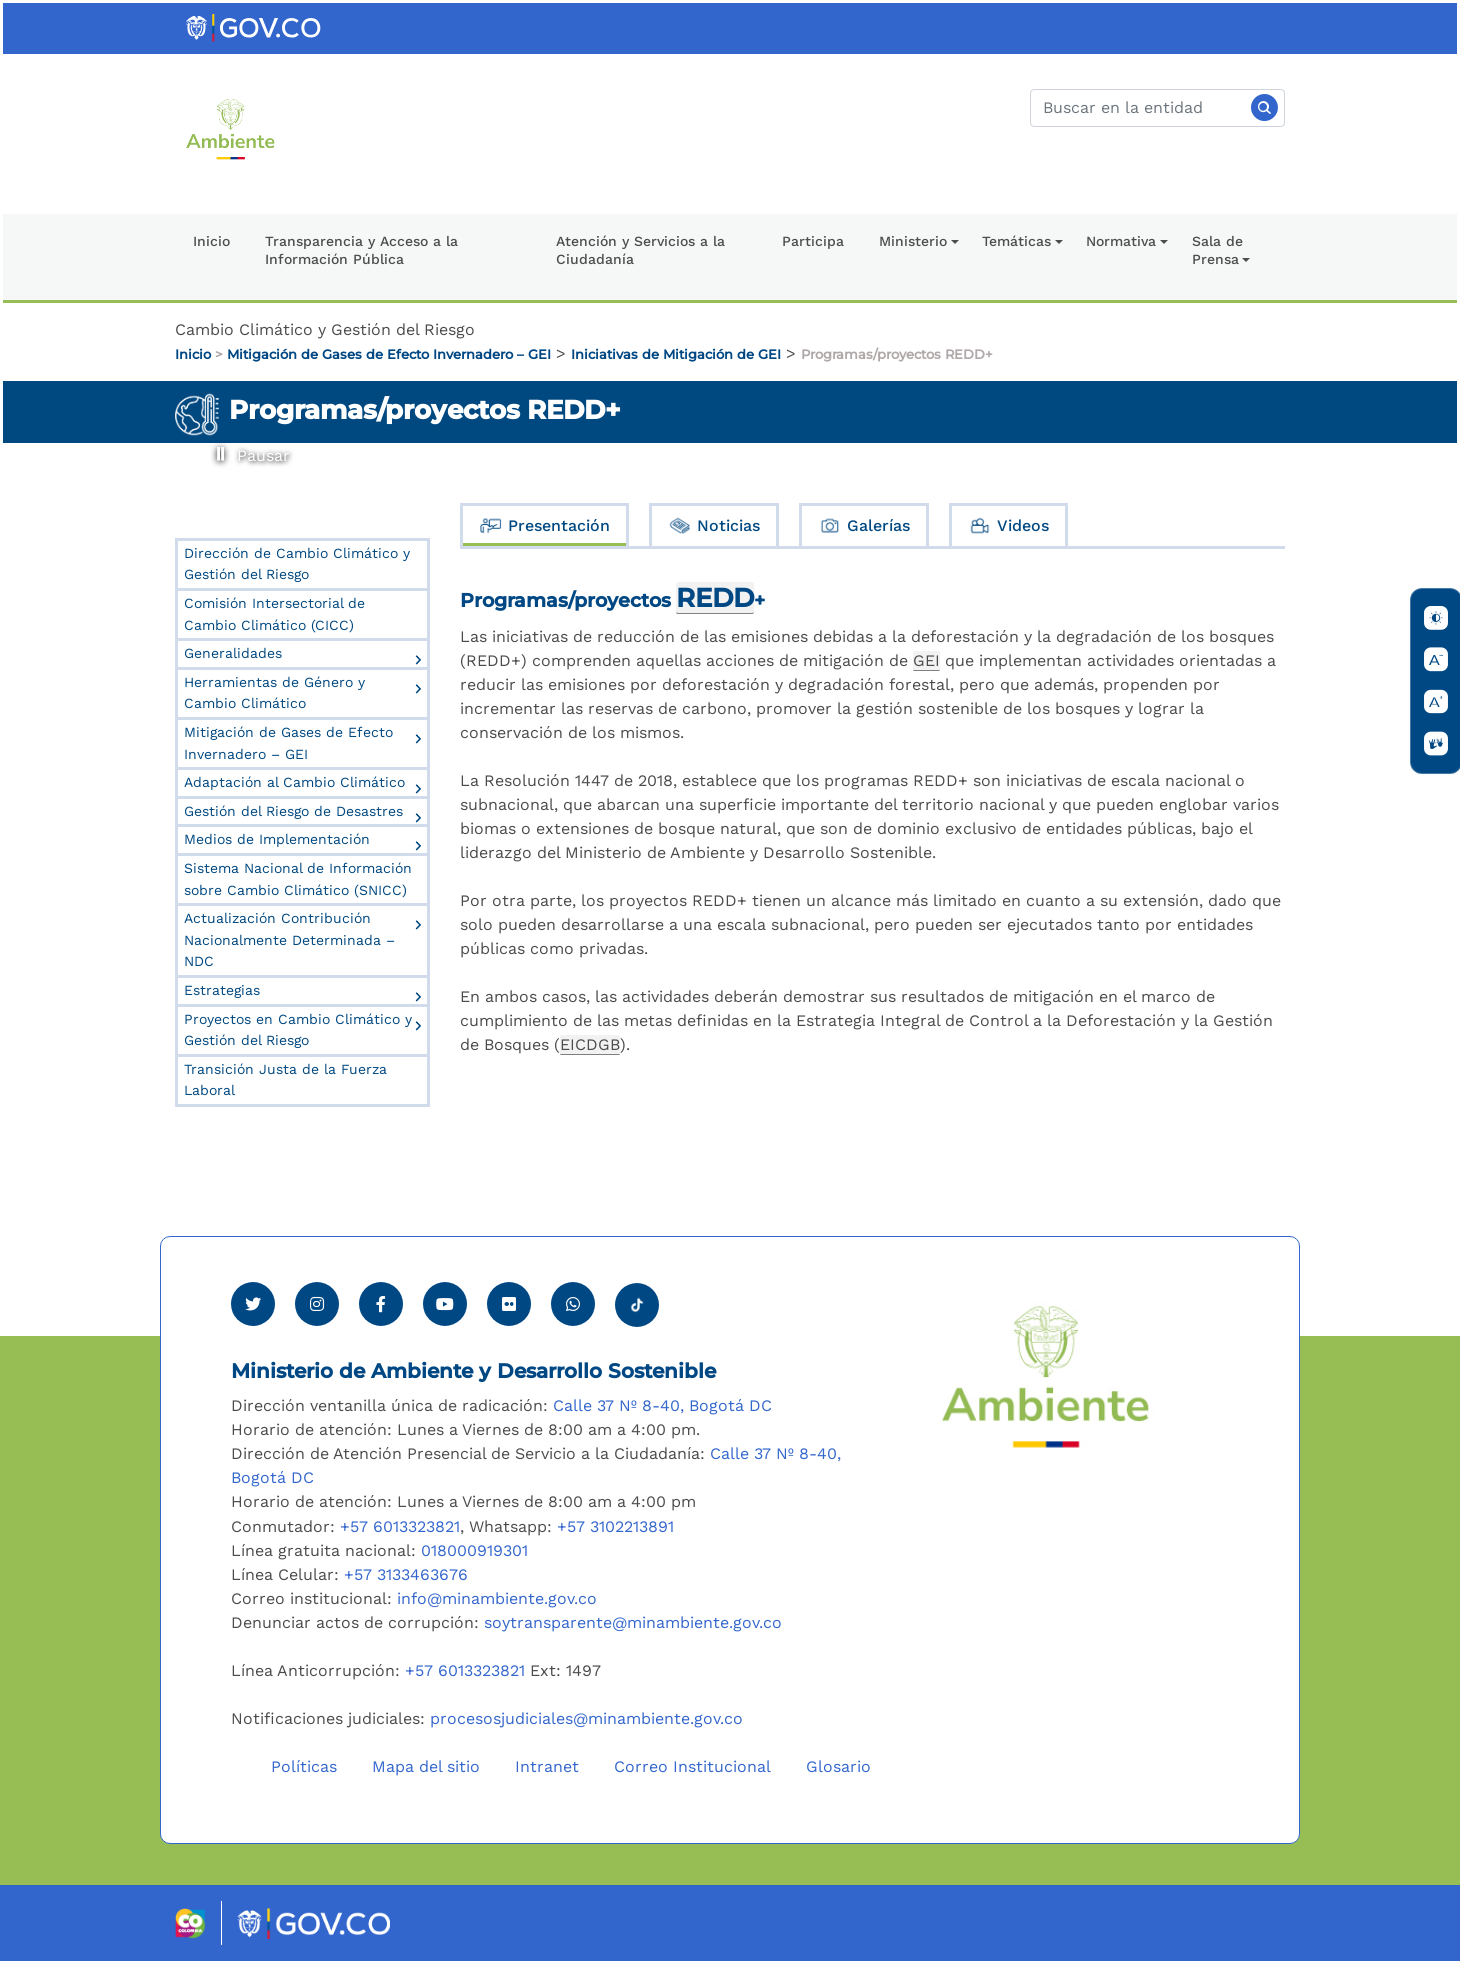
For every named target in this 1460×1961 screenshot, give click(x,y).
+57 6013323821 (400, 1526)
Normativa (1121, 241)
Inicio (211, 241)
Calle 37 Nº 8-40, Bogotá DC (662, 1405)
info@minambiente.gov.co (497, 1598)
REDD (715, 597)
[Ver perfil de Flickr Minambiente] (509, 1304)
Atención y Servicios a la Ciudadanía (640, 250)
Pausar (217, 446)
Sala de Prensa (1217, 250)
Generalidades (233, 653)
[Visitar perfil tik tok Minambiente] (637, 1299)
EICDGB (590, 1044)
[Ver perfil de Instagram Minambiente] (317, 1304)
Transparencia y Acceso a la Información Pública (361, 250)
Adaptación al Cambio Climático (294, 782)
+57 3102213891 (615, 1526)
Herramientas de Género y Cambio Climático (274, 693)
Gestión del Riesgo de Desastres (293, 811)
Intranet (547, 1766)
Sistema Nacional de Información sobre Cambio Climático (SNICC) (298, 879)
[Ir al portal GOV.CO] (255, 26)
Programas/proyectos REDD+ (897, 354)
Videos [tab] (1008, 525)
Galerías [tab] (864, 525)
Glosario (838, 1766)
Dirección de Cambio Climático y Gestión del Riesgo (297, 564)
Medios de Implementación (277, 839)
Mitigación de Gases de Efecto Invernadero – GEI (389, 354)
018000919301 (474, 1550)
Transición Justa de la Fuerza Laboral (285, 1080)
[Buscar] (1157, 108)
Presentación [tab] (544, 525)
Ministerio (913, 241)
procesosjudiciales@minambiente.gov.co (586, 1718)
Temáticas (1016, 241)
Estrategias (222, 990)
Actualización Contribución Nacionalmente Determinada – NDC (289, 939)
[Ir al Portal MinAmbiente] (230, 127)
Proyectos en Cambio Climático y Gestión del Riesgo (298, 1030)
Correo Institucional (692, 1766)
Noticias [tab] (714, 525)
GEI (926, 660)
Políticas (304, 1766)
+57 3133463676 (406, 1574)
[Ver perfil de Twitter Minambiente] (253, 1304)
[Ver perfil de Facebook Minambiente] (381, 1304)
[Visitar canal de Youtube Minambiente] (445, 1304)
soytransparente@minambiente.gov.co (633, 1622)
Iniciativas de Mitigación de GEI (676, 354)
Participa (813, 241)
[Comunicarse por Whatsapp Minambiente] (573, 1304)
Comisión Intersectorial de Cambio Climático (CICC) (274, 614)
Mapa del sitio (426, 1766)
